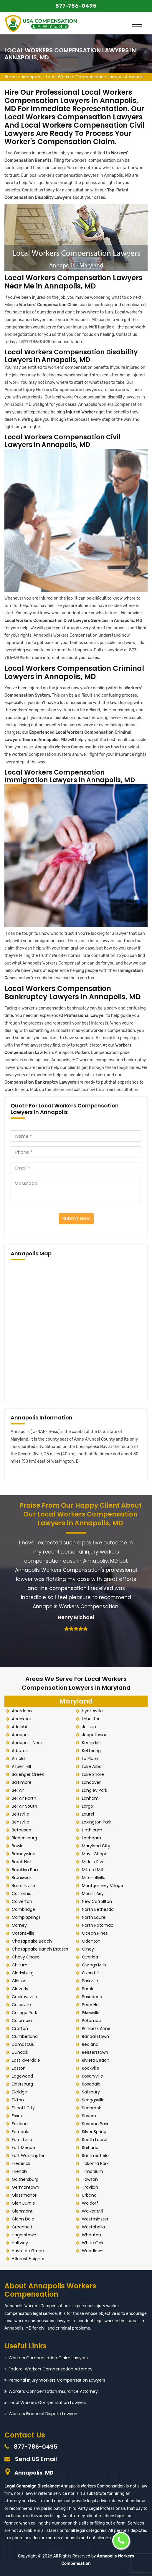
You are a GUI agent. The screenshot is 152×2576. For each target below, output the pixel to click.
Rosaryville (92, 2076)
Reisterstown (95, 2052)
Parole (88, 1989)
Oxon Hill (90, 1973)
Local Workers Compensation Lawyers (47, 2402)
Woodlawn (92, 2251)
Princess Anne (96, 2028)
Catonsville (23, 1933)
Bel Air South (24, 1806)
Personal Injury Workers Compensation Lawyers (57, 2380)
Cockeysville (24, 1997)
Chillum (19, 1965)
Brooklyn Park (25, 1870)
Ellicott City (23, 2108)
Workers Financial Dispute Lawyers (43, 2414)
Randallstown (95, 2036)
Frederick (21, 2163)
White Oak (92, 2243)
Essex (17, 2116)
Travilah (90, 2187)
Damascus (23, 2044)
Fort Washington (29, 2155)
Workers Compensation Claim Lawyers (48, 2358)
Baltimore (22, 1782)
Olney (88, 1949)
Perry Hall (91, 2005)
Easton (19, 2068)
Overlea (90, 1957)
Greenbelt (22, 2227)
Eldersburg (22, 2084)
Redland (90, 2044)
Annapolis (31, 77)
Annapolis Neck (27, 1743)
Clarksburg (23, 1973)
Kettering (91, 1751)
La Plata (90, 1758)
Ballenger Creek (28, 1774)
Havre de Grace (28, 2251)
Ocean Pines (95, 1933)
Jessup (89, 1727)
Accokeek (22, 1719)
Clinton (19, 1981)
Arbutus (20, 1751)
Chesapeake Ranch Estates (40, 1949)
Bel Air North (24, 1798)
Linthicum (92, 1830)
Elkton (18, 2100)
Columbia (22, 2020)
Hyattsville (92, 1711)
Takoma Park (95, 2163)
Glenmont (22, 2211)
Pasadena (92, 1997)
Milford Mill (92, 1870)
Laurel (88, 1814)
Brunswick (22, 1878)
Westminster (95, 2219)
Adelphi (19, 1727)
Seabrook (91, 2108)
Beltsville (20, 1814)
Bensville (20, 1822)
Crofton (20, 2028)
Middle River (94, 1862)
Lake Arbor (92, 1766)
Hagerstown (24, 2235)
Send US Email (36, 2459)
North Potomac (97, 1925)
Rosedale (91, 2084)
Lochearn (91, 1838)
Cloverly (20, 1989)
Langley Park (94, 1790)
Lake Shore (93, 1774)
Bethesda (21, 1830)
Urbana (89, 2195)
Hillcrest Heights (28, 2259)
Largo (87, 1806)
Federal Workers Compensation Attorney (50, 2369)
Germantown (25, 2187)
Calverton (22, 1901)
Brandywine (23, 1854)
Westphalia (93, 2227)
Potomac (91, 2020)
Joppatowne (95, 1735)
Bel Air (18, 1790)
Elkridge (19, 2092)
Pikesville (91, 2013)
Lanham (90, 1798)
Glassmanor (24, 2195)
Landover (91, 1782)
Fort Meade (23, 2147)
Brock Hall (21, 1862)
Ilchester (91, 1719)
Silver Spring (94, 2132)
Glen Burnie (23, 2203)
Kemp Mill (91, 1743)
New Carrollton (97, 1901)
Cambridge (23, 1909)
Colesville (21, 2005)
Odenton (91, 1941)
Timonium (92, 2171)
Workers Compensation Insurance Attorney (53, 2391)
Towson (90, 2179)
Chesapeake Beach (32, 1941)
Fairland (20, 2124)
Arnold (18, 1758)
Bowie (18, 1846)
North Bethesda (98, 1909)
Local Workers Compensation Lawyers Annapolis (95, 77)
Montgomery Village (102, 1885)
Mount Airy (93, 1893)
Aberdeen (22, 1711)
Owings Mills (94, 1965)
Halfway (20, 2243)
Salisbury (91, 2092)
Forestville (22, 2140)
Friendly (19, 2171)
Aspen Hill (21, 1766)
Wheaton (91, 2235)
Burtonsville (23, 1885)
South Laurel (94, 2140)
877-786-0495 (76, 6)
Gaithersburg (25, 2179)
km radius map (76, 1330)
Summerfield (95, 2155)
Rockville (90, 2068)
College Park (24, 2013)
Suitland (90, 2147)
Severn (89, 2116)
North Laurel (94, 1917)
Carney (19, 1925)
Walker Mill (92, 2211)
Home (10, 77)
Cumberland (25, 2036)
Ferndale (20, 2132)
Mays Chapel (95, 1854)
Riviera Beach (95, 2060)
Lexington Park (96, 1822)
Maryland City (96, 1846)
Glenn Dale (23, 2219)
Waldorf (90, 2203)
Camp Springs (26, 1917)
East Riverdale (26, 2060)
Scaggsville (93, 2100)
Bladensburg (24, 1838)
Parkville (90, 1981)
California (22, 1893)
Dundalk (20, 2052)
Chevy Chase (25, 1957)
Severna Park (95, 2124)
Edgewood (22, 2076)
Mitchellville (93, 1878)
